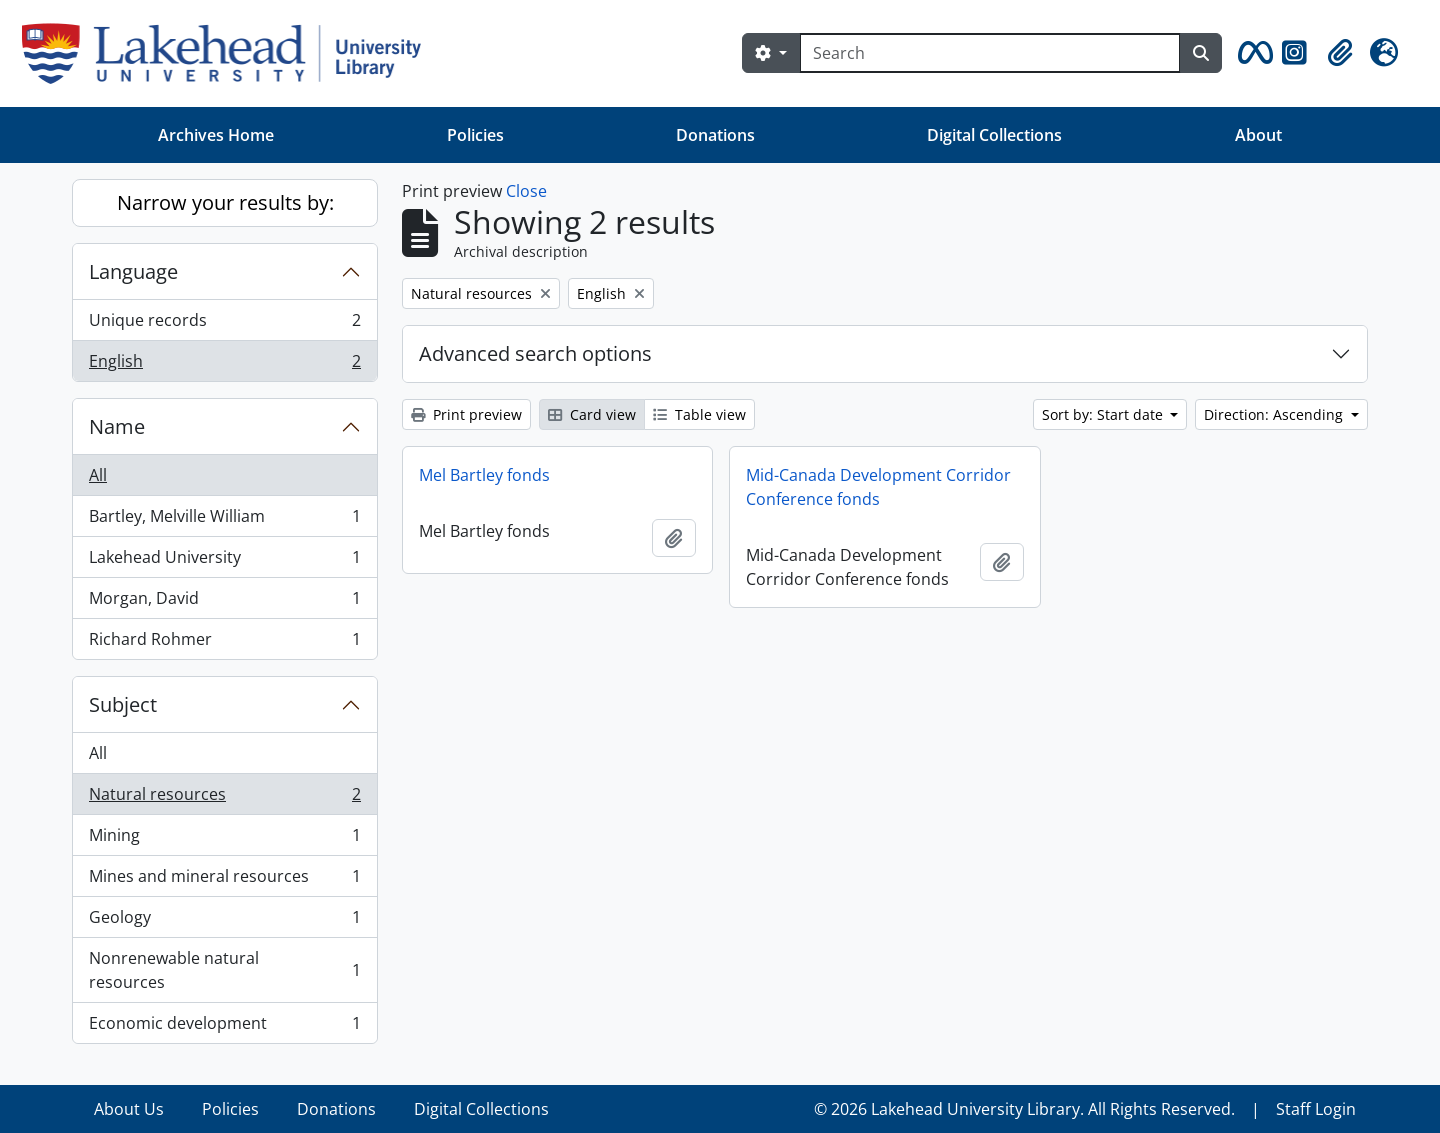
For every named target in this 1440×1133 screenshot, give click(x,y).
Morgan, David (224, 602)
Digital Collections (994, 135)
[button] (1252, 53)
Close (526, 191)
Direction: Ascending (1275, 414)
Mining (224, 839)
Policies (475, 135)
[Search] (990, 53)
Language (133, 271)
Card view (592, 414)
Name (117, 426)
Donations (715, 135)
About (1258, 135)
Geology (224, 921)
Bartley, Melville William (224, 520)
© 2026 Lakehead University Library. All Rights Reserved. (1024, 1109)
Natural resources (224, 798)
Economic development (224, 1027)
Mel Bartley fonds (484, 475)
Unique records (224, 324)
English (224, 365)
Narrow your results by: (225, 202)
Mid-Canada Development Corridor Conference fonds (878, 487)
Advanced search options (535, 353)
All (98, 475)
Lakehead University (224, 561)
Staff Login (1316, 1109)
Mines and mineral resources (224, 880)
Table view (699, 414)
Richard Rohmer (224, 643)
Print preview (466, 414)
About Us (129, 1109)
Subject (123, 704)
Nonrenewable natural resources (224, 970)
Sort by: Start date (1104, 414)
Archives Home (216, 135)
